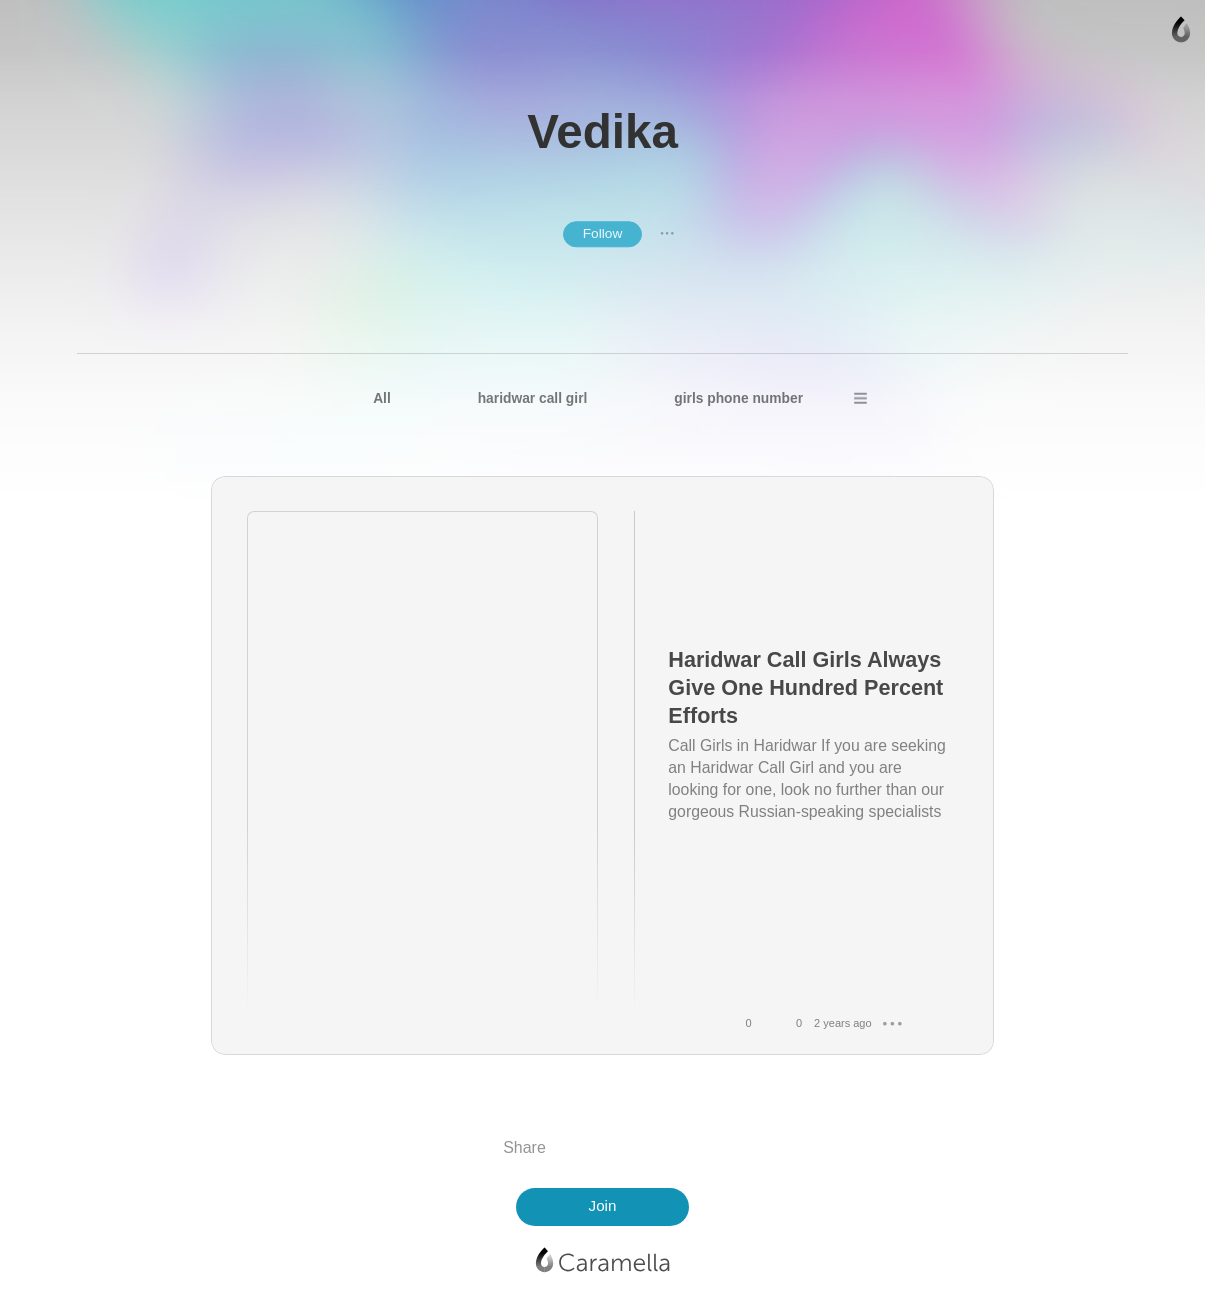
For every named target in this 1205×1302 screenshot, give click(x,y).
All (382, 398)
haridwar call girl (533, 398)
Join (603, 1205)
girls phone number (738, 398)
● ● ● (667, 234)
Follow (603, 233)
